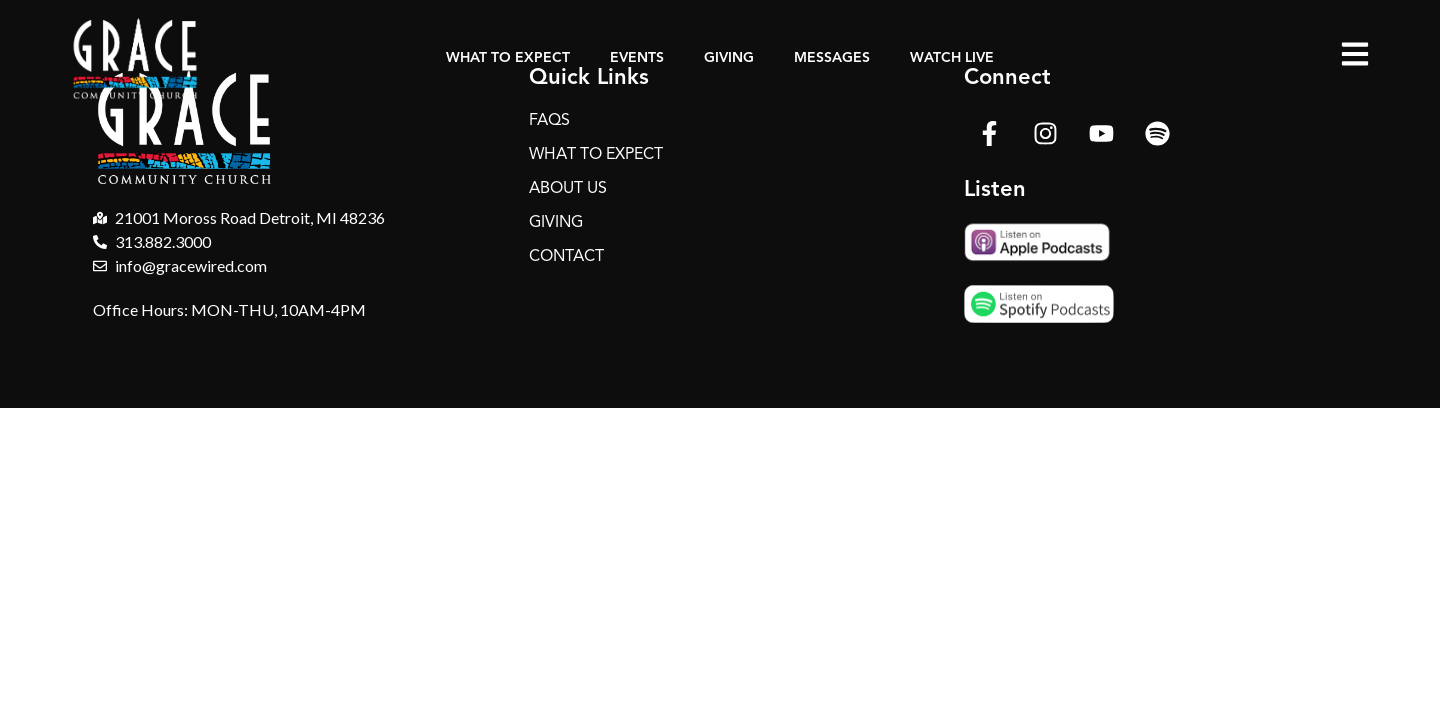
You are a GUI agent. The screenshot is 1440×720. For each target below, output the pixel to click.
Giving (729, 57)
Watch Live (952, 57)
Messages (832, 57)
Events (637, 57)
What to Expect (508, 57)
